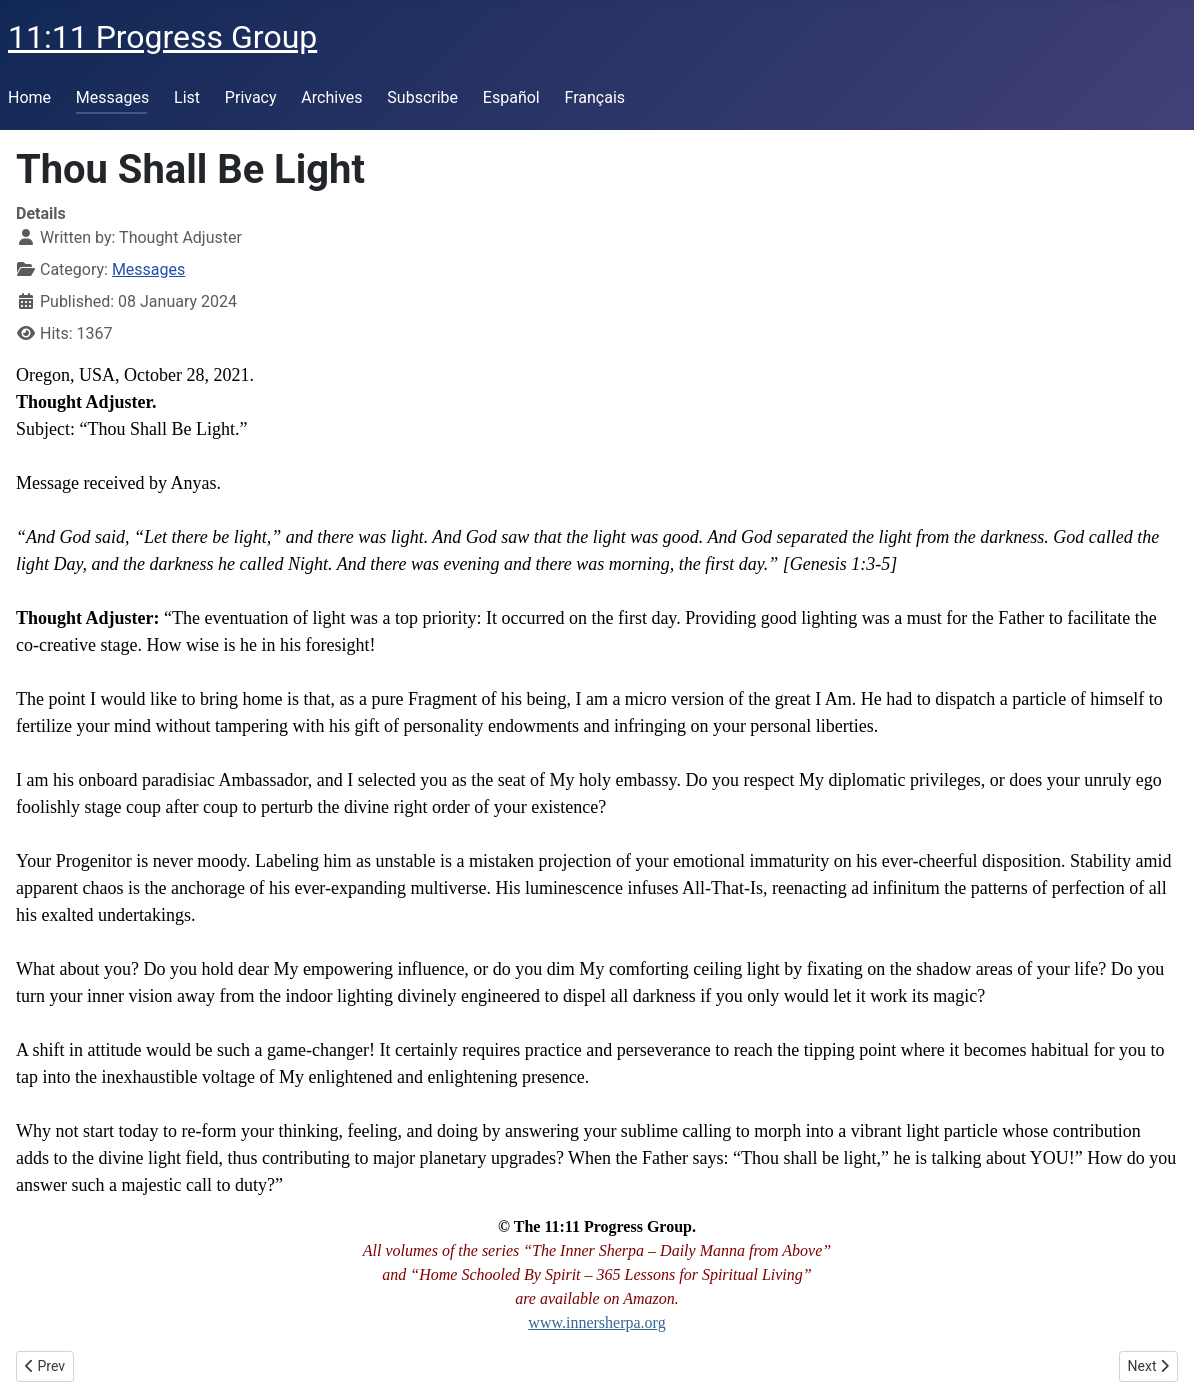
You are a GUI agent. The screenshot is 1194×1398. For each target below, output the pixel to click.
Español (511, 97)
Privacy (251, 97)
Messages (112, 97)
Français (595, 97)
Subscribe (422, 97)
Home (29, 97)
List (187, 97)
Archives (331, 97)
